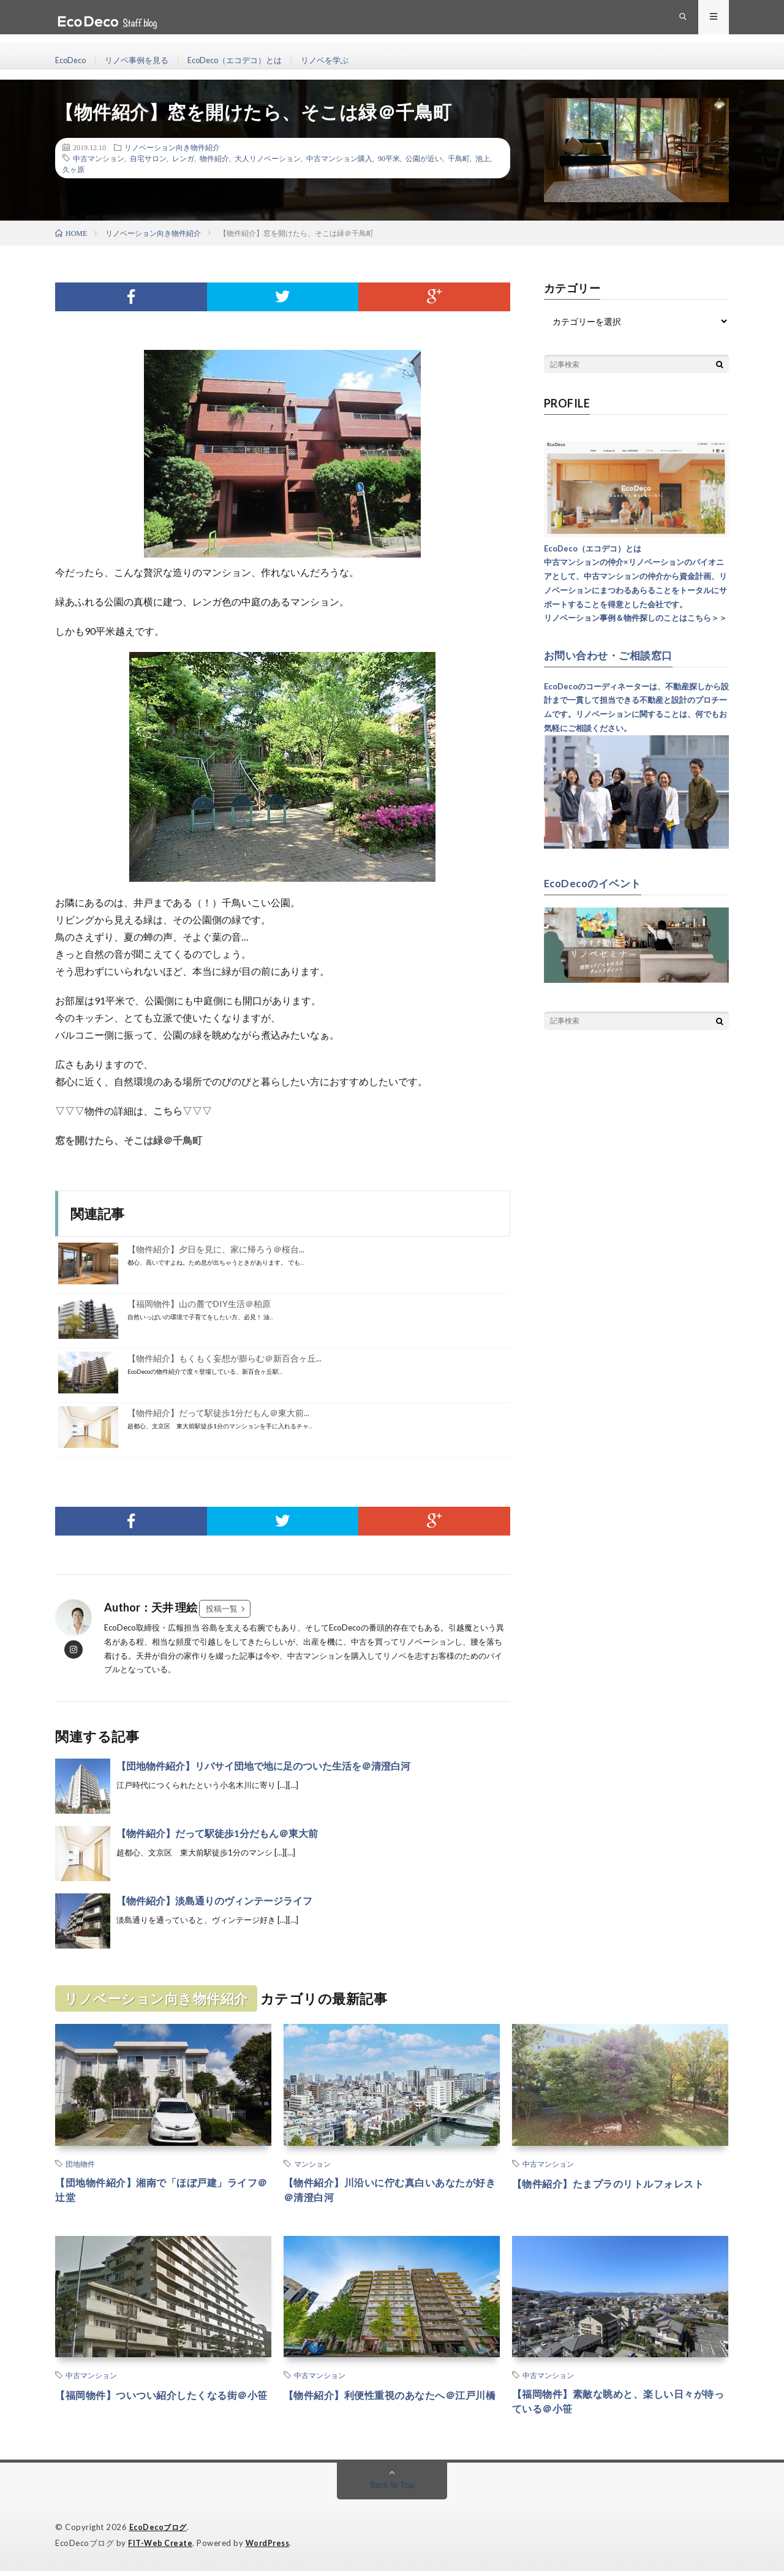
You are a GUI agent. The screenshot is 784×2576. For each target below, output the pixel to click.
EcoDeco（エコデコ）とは (247, 61)
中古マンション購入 (339, 158)
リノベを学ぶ (343, 61)
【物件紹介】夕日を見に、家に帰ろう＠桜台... (215, 1249)
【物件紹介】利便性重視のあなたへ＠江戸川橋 (391, 2406)
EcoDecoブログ (159, 2533)
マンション (312, 2163)
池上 (482, 158)
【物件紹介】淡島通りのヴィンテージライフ (214, 1900)
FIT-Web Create (161, 2548)
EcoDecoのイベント (595, 882)
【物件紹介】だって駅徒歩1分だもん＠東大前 (217, 1833)
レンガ (183, 158)
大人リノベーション (268, 158)
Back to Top (392, 2490)
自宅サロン (148, 158)
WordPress (271, 2548)
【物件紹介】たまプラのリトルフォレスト (620, 2183)
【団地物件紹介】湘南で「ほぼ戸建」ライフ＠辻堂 (163, 2191)
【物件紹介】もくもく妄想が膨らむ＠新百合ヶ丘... (224, 1358)
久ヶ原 (73, 169)
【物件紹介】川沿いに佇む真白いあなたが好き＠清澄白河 (391, 2191)
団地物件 (80, 2163)
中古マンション (98, 158)
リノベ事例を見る (142, 61)
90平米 (389, 158)
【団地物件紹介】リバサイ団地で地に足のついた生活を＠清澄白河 (263, 1765)
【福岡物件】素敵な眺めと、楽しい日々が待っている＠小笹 (620, 2406)
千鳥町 (459, 158)
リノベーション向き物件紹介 (172, 147)
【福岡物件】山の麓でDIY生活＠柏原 (199, 1303)
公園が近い (423, 158)
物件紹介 (214, 158)
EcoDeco (72, 61)
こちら (168, 1110)
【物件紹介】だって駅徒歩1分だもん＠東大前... (218, 1412)
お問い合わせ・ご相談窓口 (612, 655)
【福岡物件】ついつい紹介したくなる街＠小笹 (163, 2406)
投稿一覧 (222, 1608)
